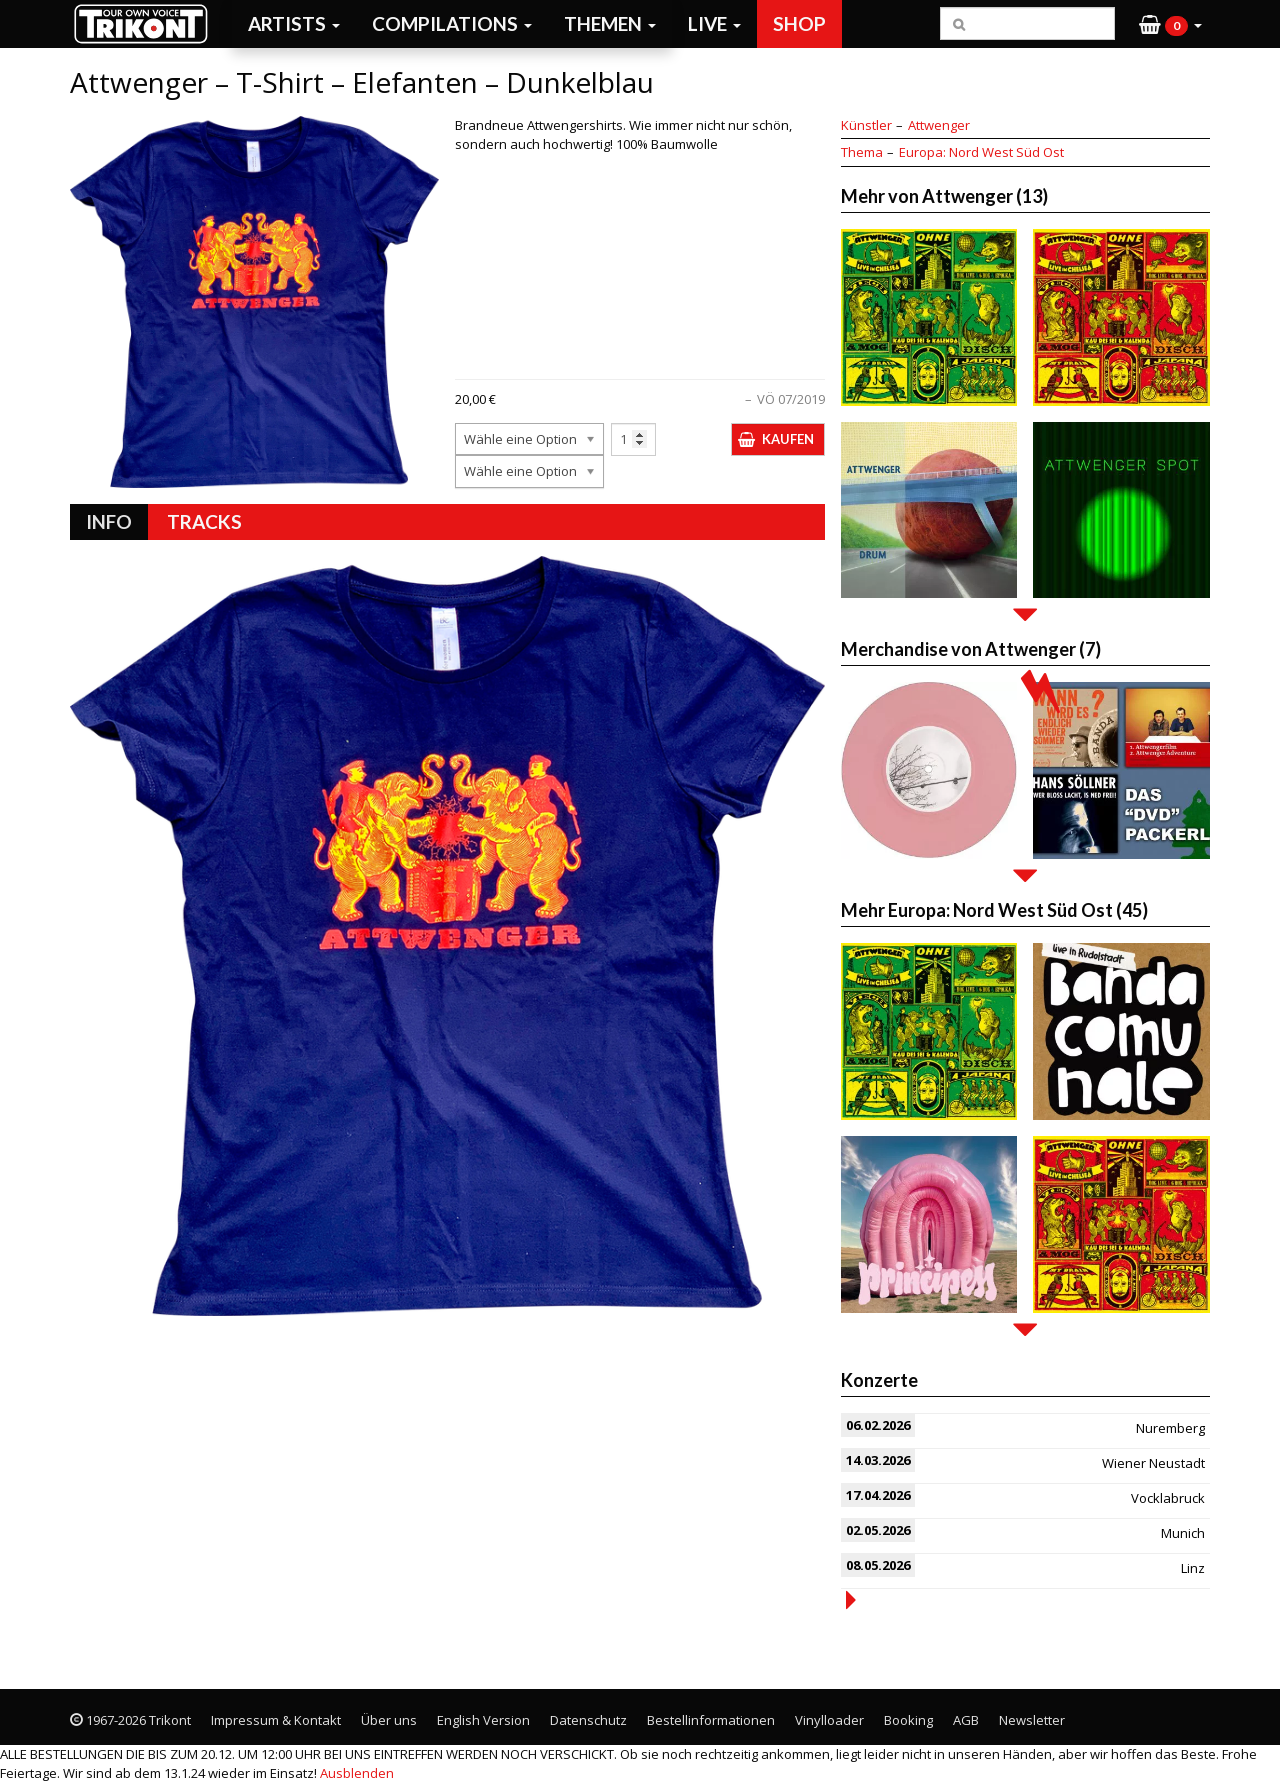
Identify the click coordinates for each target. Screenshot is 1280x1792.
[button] (1170, 24)
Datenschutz (588, 1720)
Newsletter (1032, 1720)
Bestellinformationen (711, 1720)
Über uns (389, 1720)
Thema (862, 152)
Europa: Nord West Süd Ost (981, 152)
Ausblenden (357, 1773)
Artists (294, 23)
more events (851, 1600)
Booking (908, 1720)
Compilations (452, 23)
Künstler (866, 125)
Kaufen (788, 439)
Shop (799, 23)
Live (714, 23)
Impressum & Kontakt (276, 1720)
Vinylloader (829, 1720)
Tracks (204, 521)
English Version (483, 1720)
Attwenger (939, 125)
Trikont (147, 23)
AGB (966, 1720)
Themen (610, 23)
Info (109, 521)
